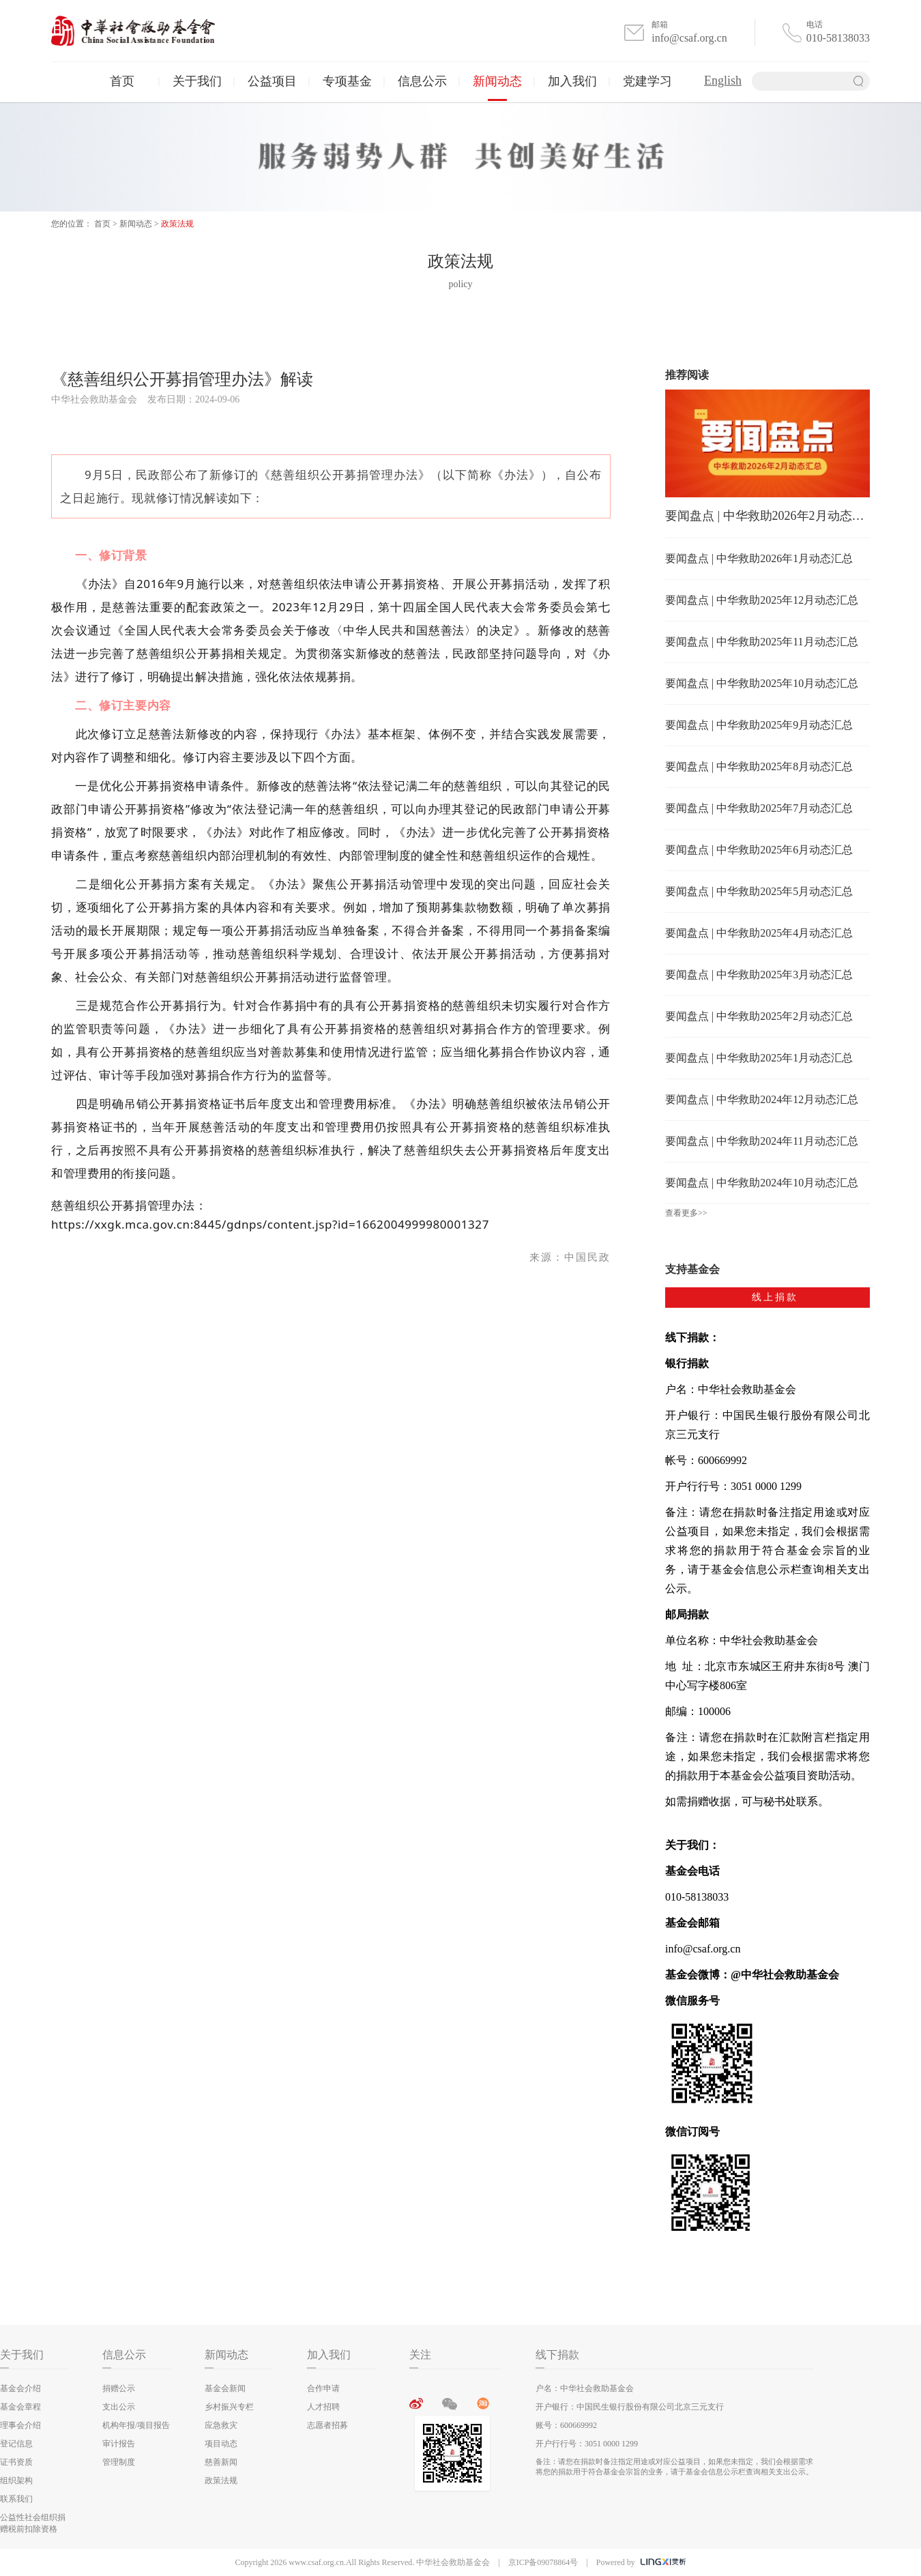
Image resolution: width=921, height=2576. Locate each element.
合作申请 (323, 2388)
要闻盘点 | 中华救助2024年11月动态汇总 (761, 1141)
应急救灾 (221, 2425)
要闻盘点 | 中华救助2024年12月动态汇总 (761, 1099)
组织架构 (16, 2480)
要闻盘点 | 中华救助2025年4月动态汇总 (759, 933)
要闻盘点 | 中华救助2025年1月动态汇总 (759, 1058)
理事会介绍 (20, 2425)
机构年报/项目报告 (136, 2425)
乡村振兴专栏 (229, 2407)
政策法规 (177, 224)
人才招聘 (323, 2407)
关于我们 (197, 81)
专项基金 (347, 81)
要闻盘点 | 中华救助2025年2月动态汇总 (759, 1016)
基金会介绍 (20, 2388)
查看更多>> (686, 1213)
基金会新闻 (225, 2388)
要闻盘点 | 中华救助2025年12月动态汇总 (761, 600)
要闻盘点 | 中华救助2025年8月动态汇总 (759, 766)
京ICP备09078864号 (543, 2562)
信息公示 (422, 81)
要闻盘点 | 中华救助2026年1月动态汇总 (759, 558)
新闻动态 (497, 81)
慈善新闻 (221, 2462)
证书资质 (16, 2462)
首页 (122, 81)
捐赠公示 (118, 2388)
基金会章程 (20, 2407)
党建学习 (647, 81)
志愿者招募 (327, 2425)
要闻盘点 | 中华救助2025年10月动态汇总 (761, 683)
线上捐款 (775, 1297)
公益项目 (272, 81)
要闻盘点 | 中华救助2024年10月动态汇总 (761, 1182)
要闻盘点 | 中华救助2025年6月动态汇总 (759, 849)
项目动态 (221, 2443)
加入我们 (572, 81)
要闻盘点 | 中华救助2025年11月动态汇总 (761, 641)
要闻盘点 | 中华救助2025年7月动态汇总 (759, 808)
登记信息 (16, 2443)
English (723, 80)
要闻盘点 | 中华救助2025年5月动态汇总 (759, 891)
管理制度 (118, 2462)
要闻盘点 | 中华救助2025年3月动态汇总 (759, 974)
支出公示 (118, 2407)
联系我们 (16, 2499)
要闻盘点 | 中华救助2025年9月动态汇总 (759, 725)
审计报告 (118, 2443)
